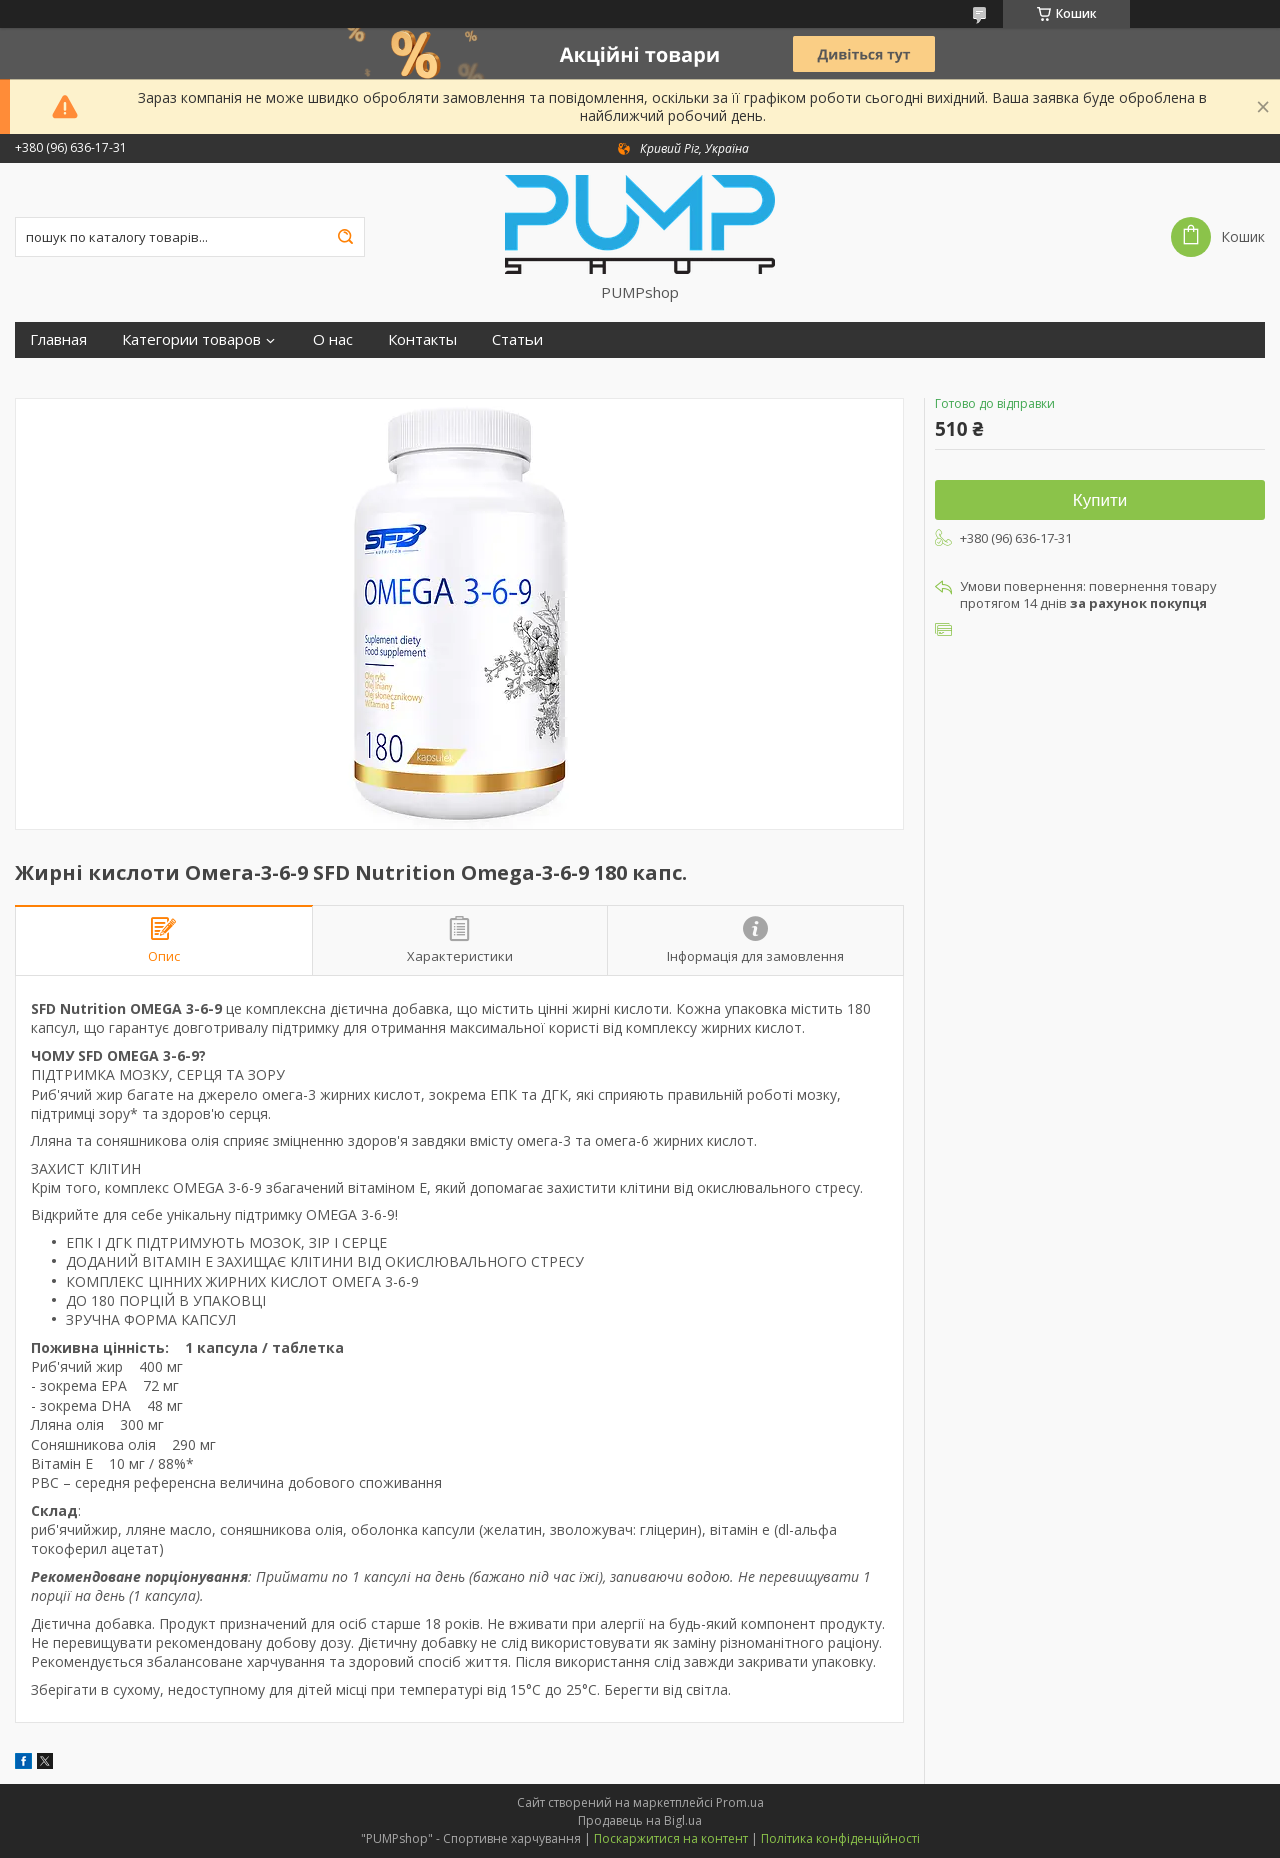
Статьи (517, 339)
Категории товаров (191, 339)
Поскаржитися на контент (671, 1838)
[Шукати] (345, 237)
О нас (333, 339)
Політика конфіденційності (840, 1838)
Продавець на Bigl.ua (640, 1820)
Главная (58, 339)
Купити (1100, 500)
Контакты (422, 339)
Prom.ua (740, 1802)
